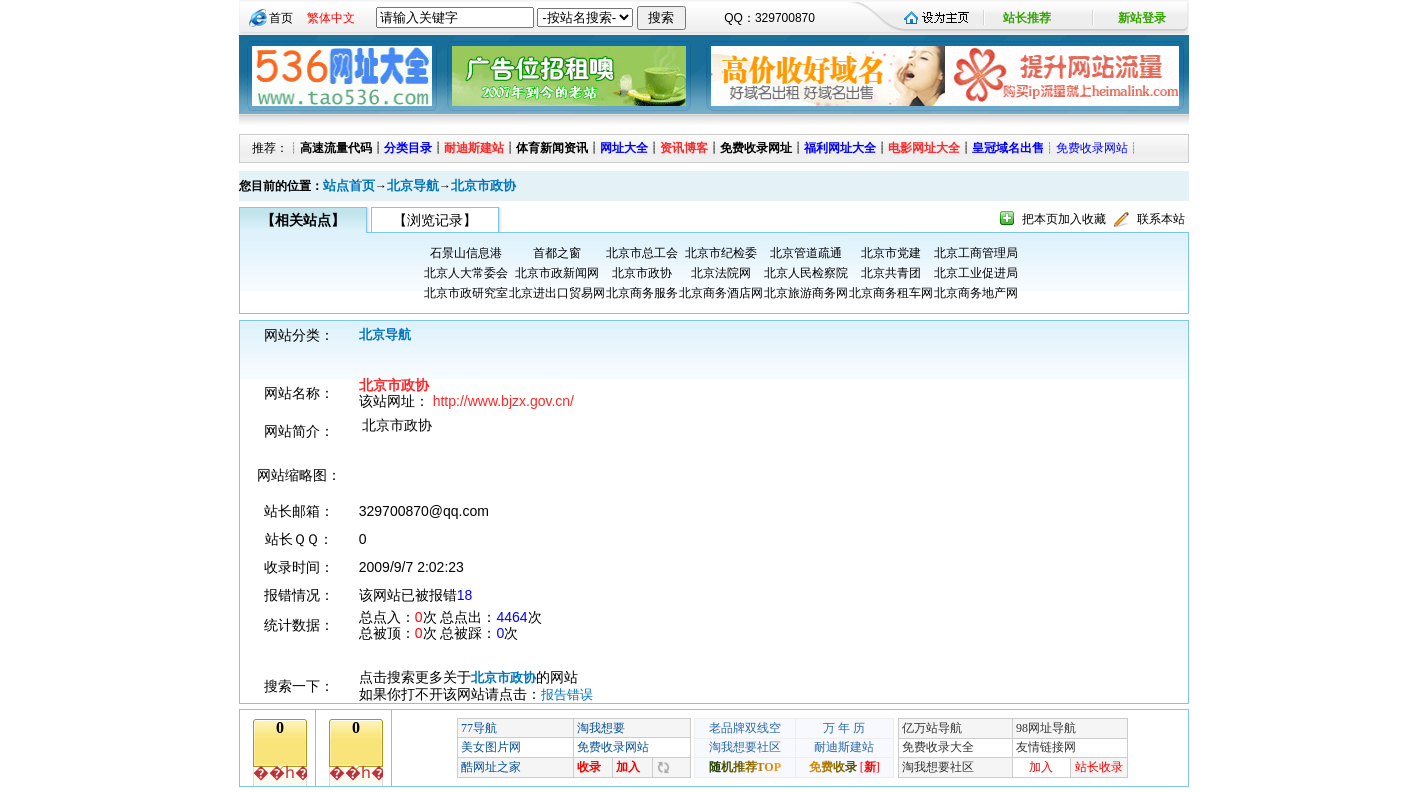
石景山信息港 (466, 253)
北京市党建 (891, 253)
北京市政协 (483, 185)
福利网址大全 (840, 148)
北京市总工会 (642, 253)
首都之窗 (557, 253)
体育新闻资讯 (552, 148)
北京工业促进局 (976, 273)
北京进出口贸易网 (557, 293)
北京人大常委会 (466, 273)
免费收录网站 (1092, 148)
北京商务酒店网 (721, 293)
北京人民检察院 (806, 273)
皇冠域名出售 (1008, 148)
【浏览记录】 (435, 220)
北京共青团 (891, 273)
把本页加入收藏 (1064, 219)
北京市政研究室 (466, 293)
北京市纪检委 (721, 253)
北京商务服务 (642, 293)
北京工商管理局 (976, 253)
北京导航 (413, 185)
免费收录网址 (756, 148)
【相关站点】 (303, 220)
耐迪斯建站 (474, 148)
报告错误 (567, 694)
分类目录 (408, 148)
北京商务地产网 (976, 293)
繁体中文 (331, 18)
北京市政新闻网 (557, 273)
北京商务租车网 (891, 293)
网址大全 (624, 148)
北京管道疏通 (806, 253)
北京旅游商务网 (806, 293)
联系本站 (1161, 219)
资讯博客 (684, 148)
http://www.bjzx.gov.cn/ (503, 401)
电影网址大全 (924, 148)
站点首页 (349, 185)
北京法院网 (721, 273)
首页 (281, 18)
